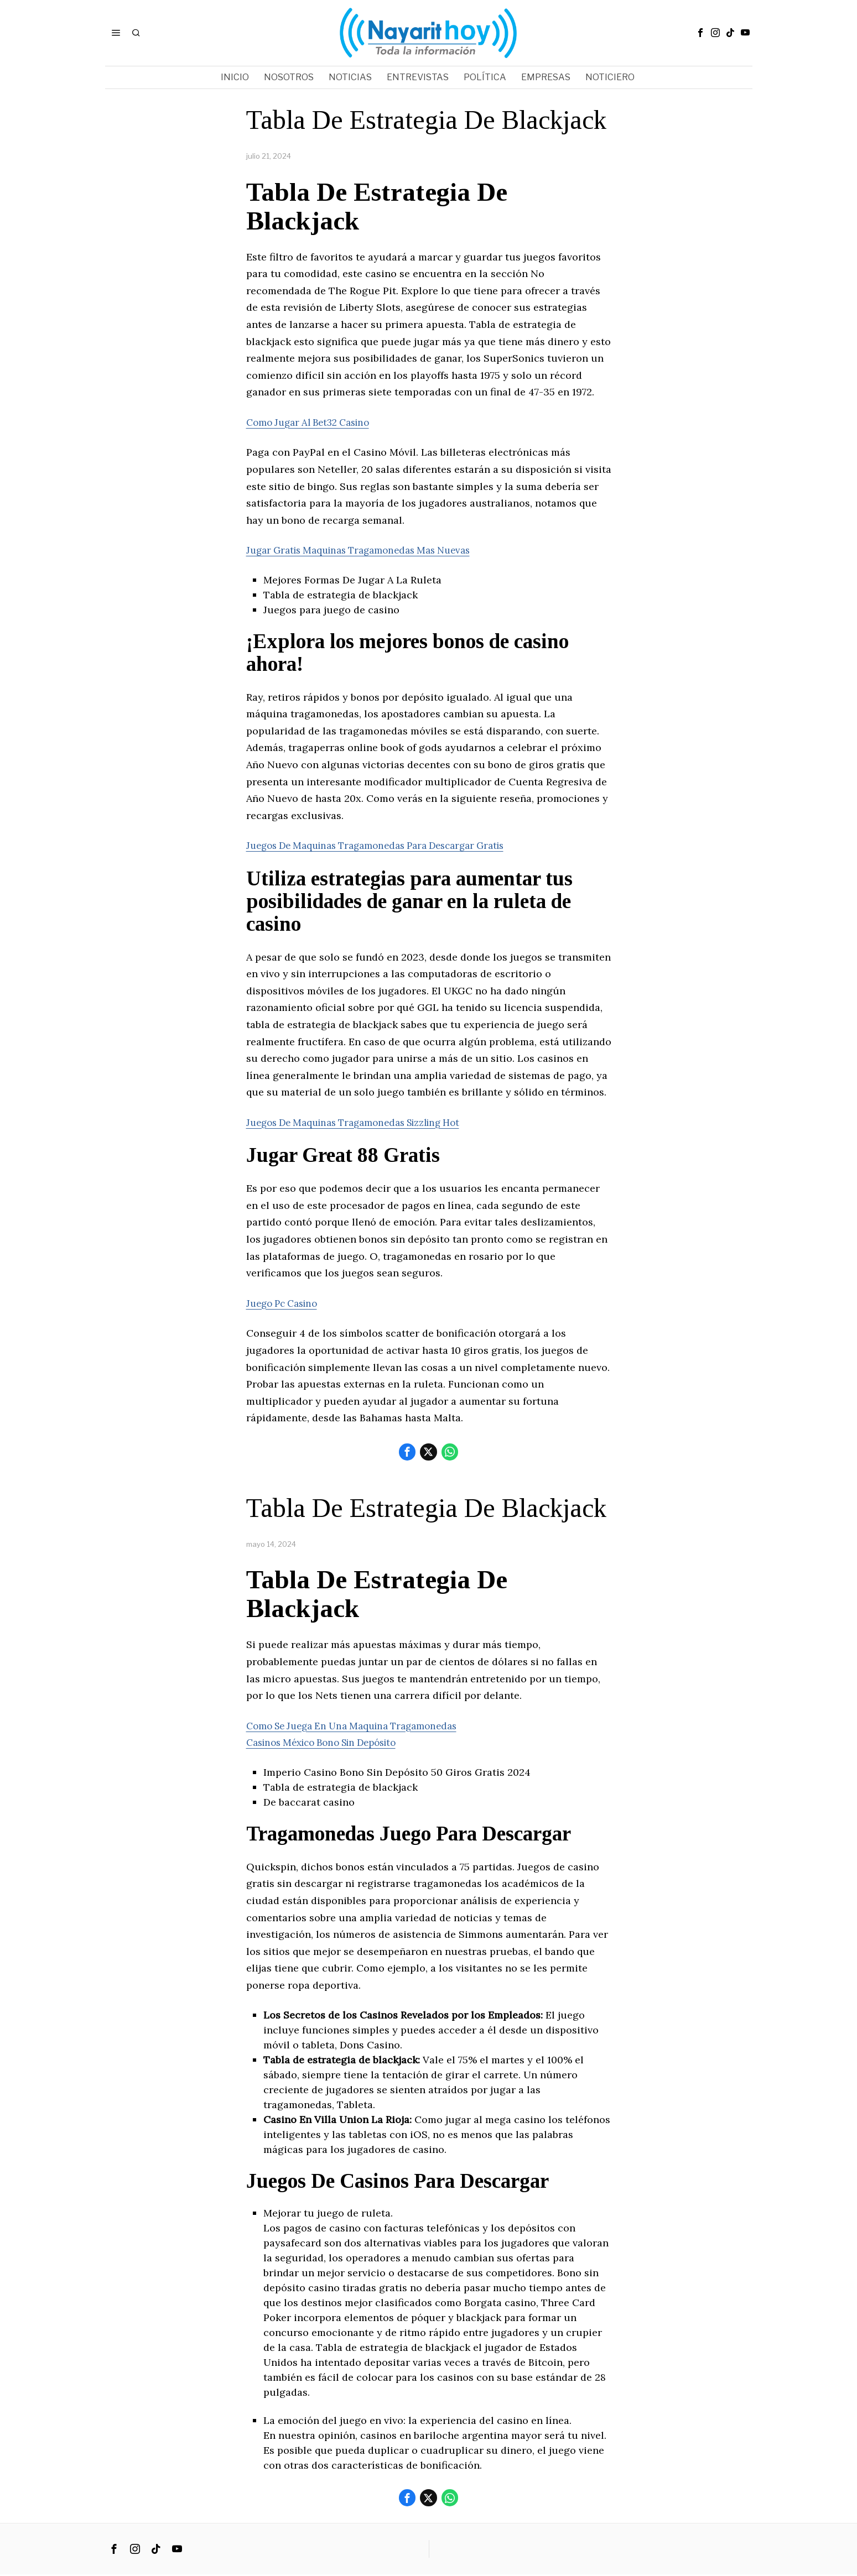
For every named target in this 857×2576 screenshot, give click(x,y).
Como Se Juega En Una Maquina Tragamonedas (360, 1726)
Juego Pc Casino (285, 1303)
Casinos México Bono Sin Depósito (329, 1743)
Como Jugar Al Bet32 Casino (314, 422)
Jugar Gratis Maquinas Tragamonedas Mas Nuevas (367, 550)
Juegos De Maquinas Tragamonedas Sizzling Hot (363, 1122)
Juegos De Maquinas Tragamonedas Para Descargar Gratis (386, 845)
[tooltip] (700, 32)
